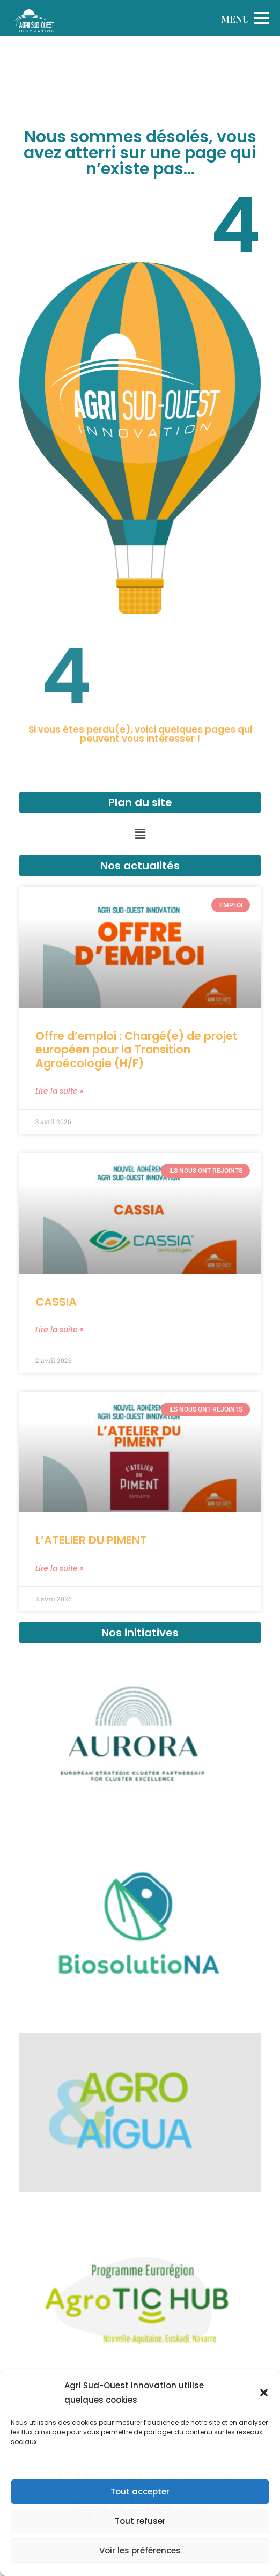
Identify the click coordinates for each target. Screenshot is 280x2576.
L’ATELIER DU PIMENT (91, 1540)
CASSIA (56, 1302)
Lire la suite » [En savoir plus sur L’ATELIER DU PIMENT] (59, 1568)
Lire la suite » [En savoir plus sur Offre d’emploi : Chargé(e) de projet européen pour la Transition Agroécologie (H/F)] (59, 1091)
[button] (264, 2392)
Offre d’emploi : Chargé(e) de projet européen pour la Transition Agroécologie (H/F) (136, 1049)
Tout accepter (140, 2491)
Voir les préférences (140, 2550)
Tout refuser (140, 2521)
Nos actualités (140, 865)
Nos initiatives (140, 1632)
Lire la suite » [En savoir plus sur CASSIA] (59, 1329)
